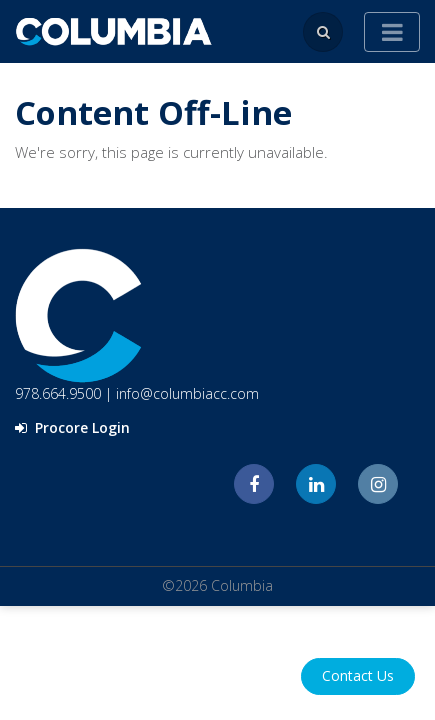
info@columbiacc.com (187, 393)
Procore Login (72, 427)
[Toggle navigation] (392, 32)
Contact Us (358, 675)
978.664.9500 (58, 393)
